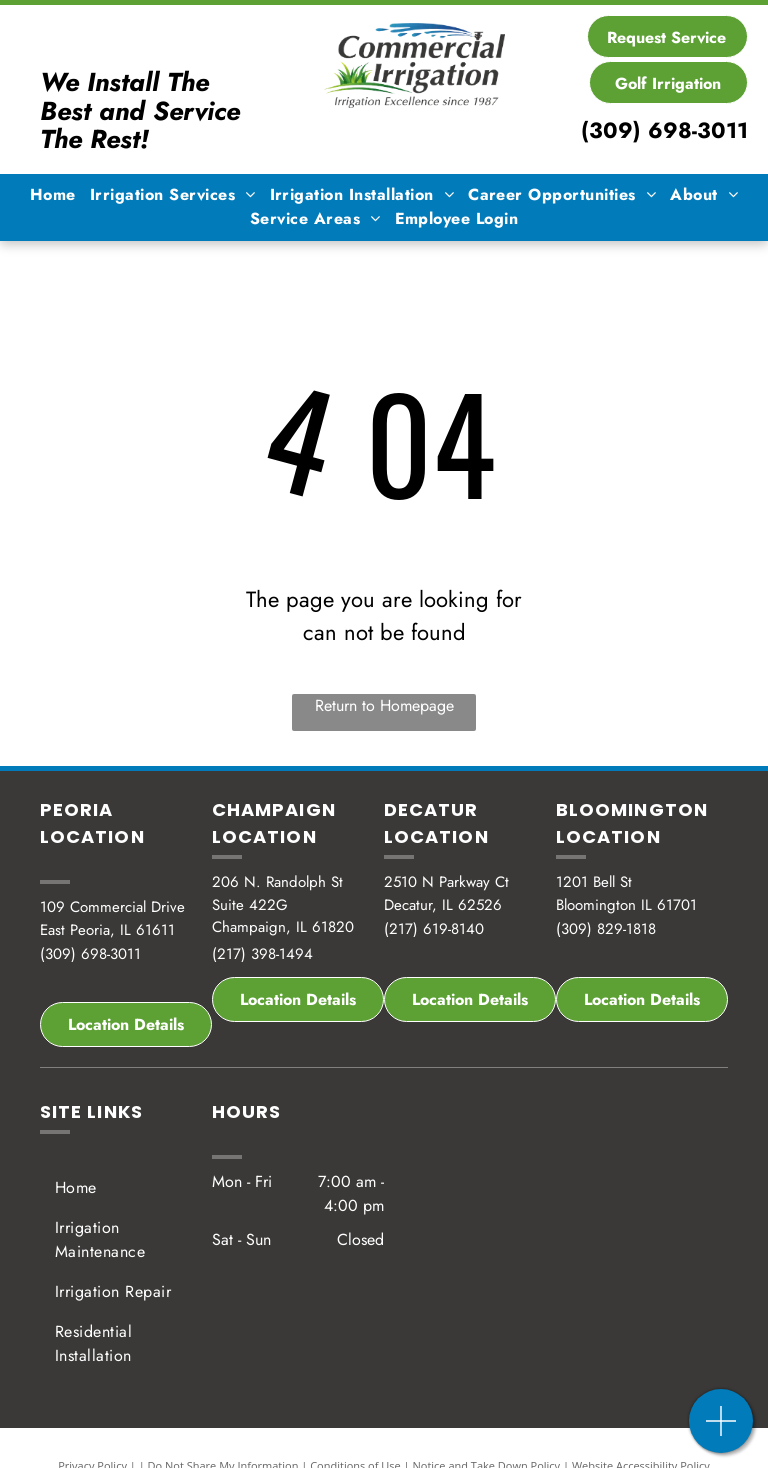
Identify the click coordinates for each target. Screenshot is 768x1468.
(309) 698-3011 (664, 130)
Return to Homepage (384, 705)
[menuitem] (53, 195)
